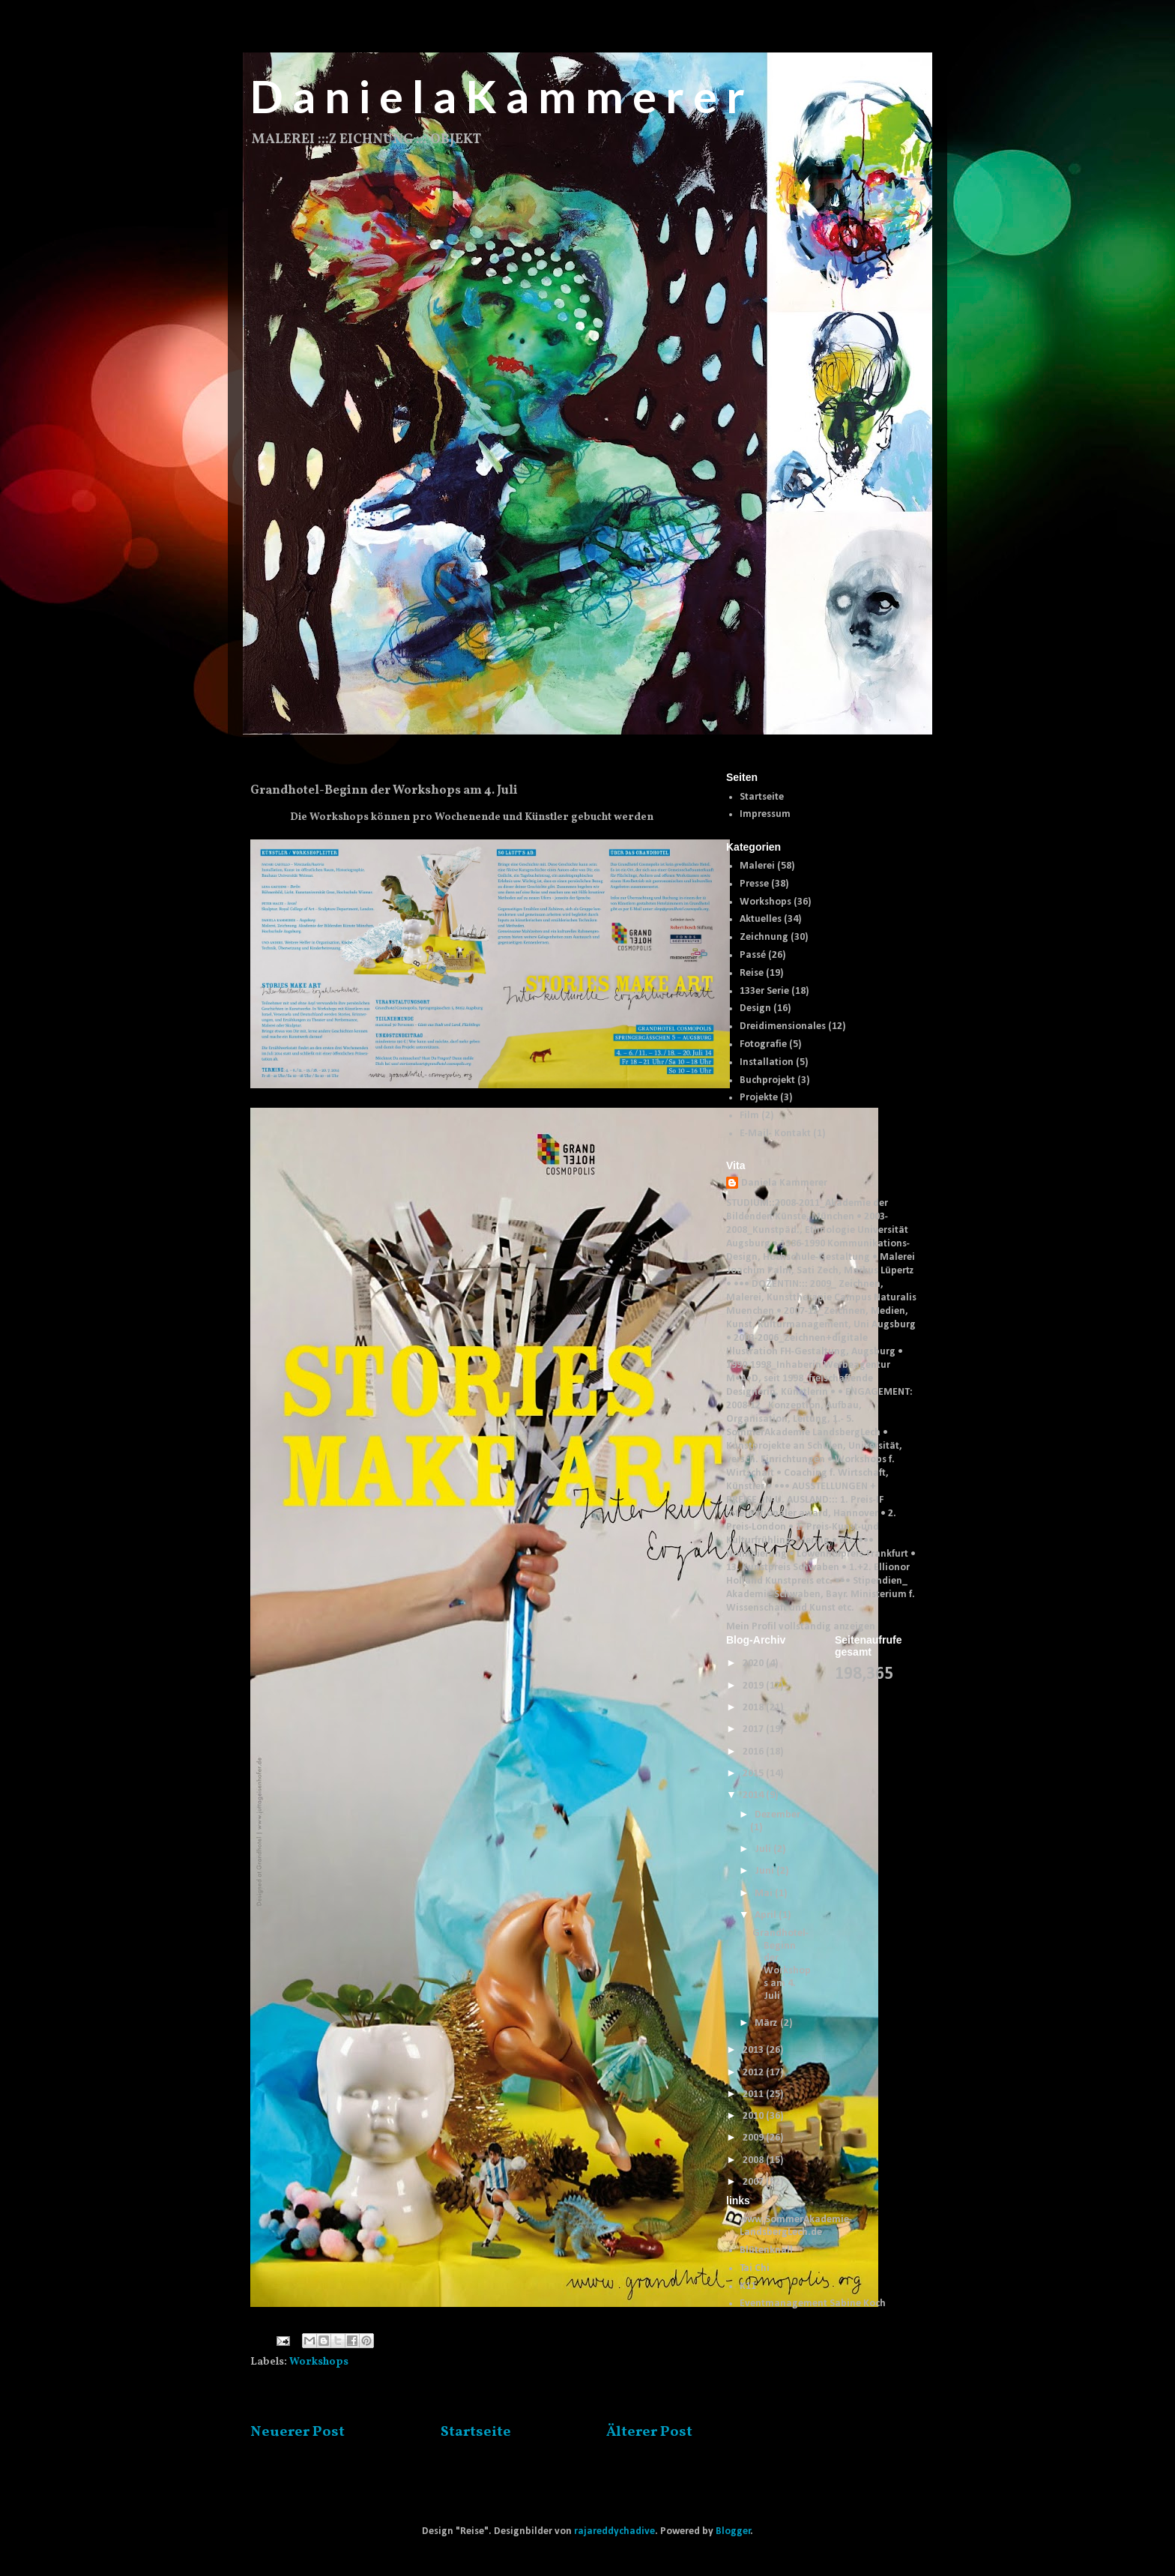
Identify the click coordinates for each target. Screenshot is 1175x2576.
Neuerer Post (297, 2432)
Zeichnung (764, 937)
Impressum (765, 814)
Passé (753, 955)
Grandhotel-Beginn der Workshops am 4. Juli (781, 1965)
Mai (765, 1893)
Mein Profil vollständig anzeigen (800, 1626)
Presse (754, 884)
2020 (754, 1663)
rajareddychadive (614, 2531)
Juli (764, 1849)
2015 (754, 1773)
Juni (765, 1871)
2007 (754, 2182)
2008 (754, 2160)
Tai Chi (755, 2268)
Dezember (777, 1815)
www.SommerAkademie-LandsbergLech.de (796, 2226)
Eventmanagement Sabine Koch (813, 2303)
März (767, 2023)
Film (749, 1115)
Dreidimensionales (783, 1026)
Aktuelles (761, 919)
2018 (754, 1707)
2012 (754, 2072)
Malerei (757, 866)
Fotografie (763, 1044)
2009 (754, 2138)
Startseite (476, 2432)
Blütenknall (766, 2250)
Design (755, 1008)
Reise (752, 973)
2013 (754, 2050)
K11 (748, 2286)
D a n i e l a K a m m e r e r (497, 96)
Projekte (759, 1097)
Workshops (318, 2362)
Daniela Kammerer (784, 1183)
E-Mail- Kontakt (775, 1133)
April (767, 1915)
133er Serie (764, 991)
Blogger (733, 2531)
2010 (754, 2116)
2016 (754, 1752)
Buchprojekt (767, 1080)
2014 (754, 1795)
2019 (754, 1686)
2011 (754, 2094)
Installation (767, 1062)
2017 (754, 1729)
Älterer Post (649, 2432)
